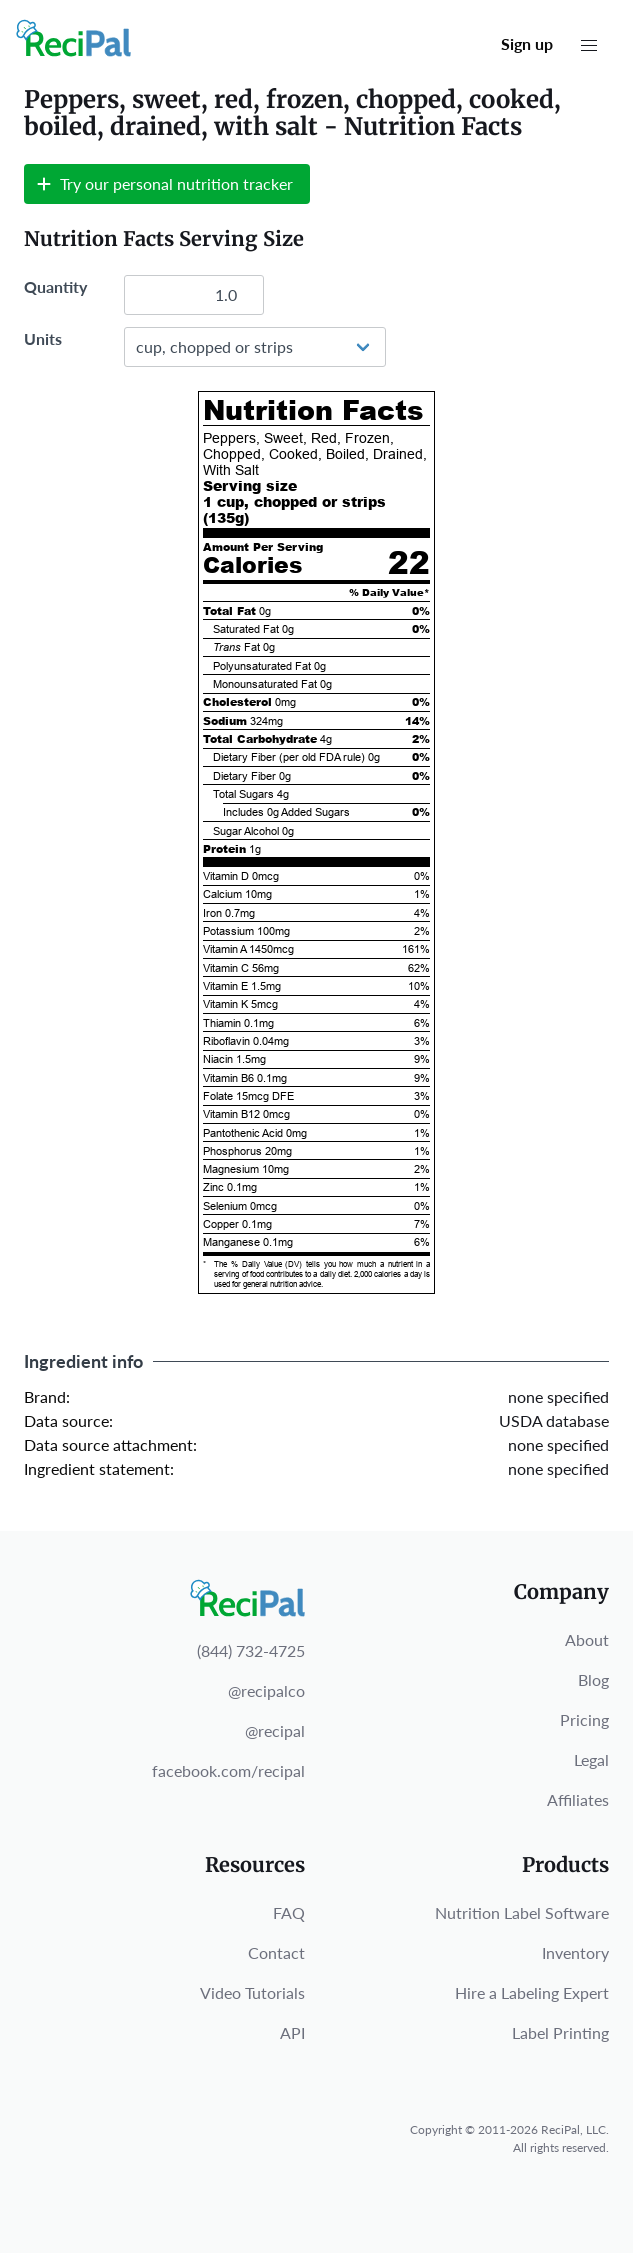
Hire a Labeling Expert (532, 1992)
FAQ (289, 1912)
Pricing (584, 1719)
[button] (589, 46)
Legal (591, 1759)
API (292, 2032)
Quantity (55, 286)
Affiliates (578, 1799)
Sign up (527, 43)
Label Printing (560, 2032)
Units (43, 338)
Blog (593, 1679)
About (587, 1639)
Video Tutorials (252, 1992)
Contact (276, 1952)
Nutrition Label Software (522, 1912)
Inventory (575, 1952)
